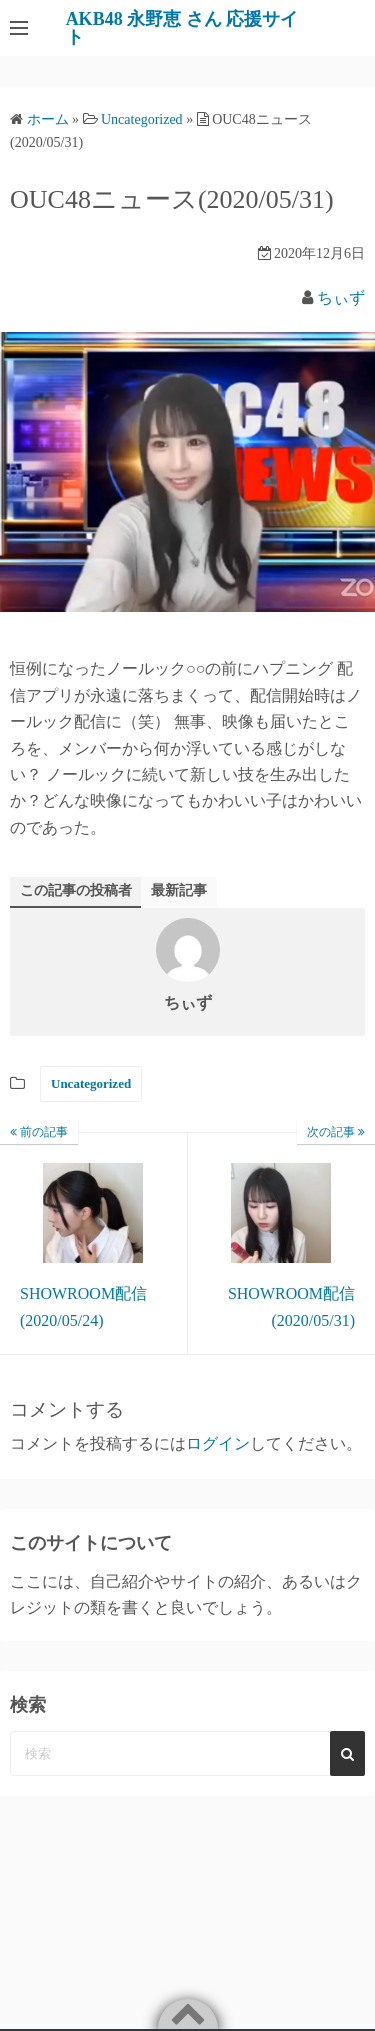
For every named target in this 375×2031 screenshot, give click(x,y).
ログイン (218, 1443)
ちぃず (341, 297)
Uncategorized (91, 1083)
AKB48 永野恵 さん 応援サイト (182, 28)
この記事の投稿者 (76, 890)
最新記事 (179, 890)
